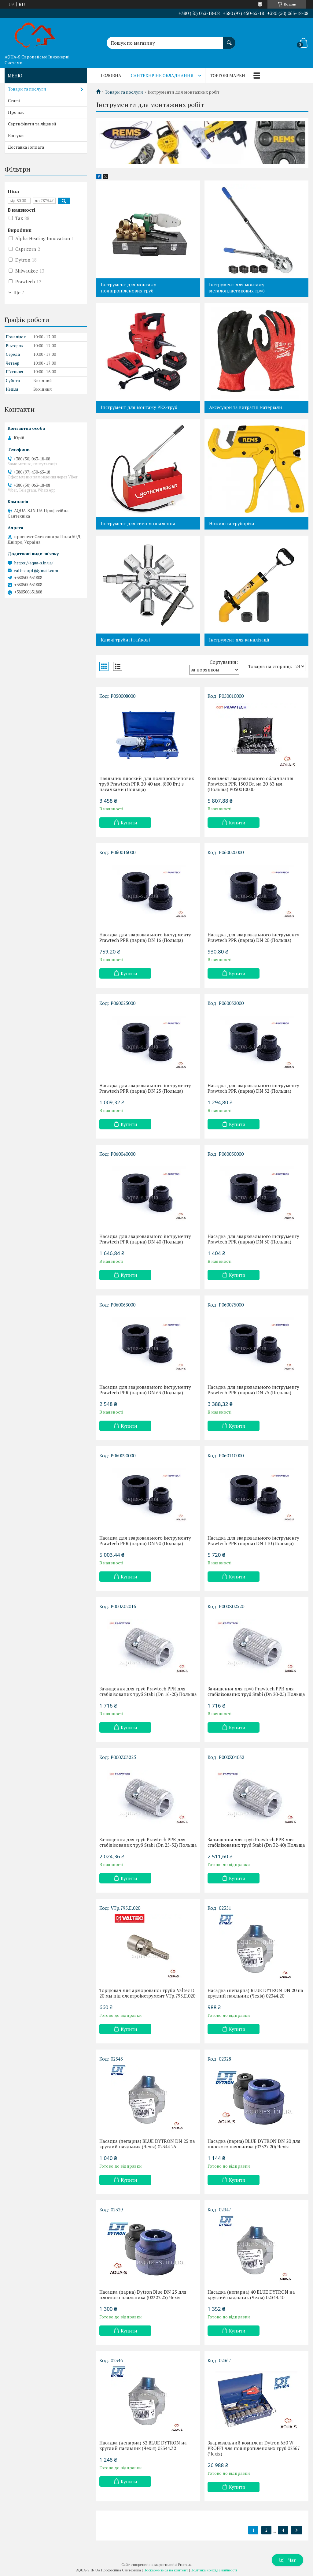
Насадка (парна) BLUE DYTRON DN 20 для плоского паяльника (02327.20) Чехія (254, 2143)
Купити (129, 823)
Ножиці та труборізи (231, 523)
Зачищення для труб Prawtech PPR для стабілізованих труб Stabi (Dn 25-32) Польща (148, 1842)
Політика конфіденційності (214, 2570)
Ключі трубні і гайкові (125, 640)
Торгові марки (227, 75)
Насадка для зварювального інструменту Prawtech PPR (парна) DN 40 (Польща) (145, 1238)
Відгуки (16, 135)
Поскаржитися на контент (166, 2570)
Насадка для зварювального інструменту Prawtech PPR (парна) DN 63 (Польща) (145, 1389)
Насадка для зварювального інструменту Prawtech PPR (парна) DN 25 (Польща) (145, 1088)
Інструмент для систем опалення (138, 523)
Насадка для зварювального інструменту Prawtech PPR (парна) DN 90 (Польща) (145, 1540)
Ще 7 (18, 292)
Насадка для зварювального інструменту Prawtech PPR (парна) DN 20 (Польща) (253, 937)
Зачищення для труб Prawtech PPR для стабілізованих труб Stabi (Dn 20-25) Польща (256, 1691)
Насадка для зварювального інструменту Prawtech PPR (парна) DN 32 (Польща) (253, 1088)
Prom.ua (185, 2564)
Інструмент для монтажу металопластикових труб (237, 287)
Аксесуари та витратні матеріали (245, 407)
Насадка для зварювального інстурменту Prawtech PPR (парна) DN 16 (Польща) (145, 937)
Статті (14, 100)
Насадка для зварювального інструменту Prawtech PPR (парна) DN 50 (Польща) (253, 1238)
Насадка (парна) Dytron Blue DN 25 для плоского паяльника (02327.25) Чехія (142, 2294)
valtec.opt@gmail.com (36, 570)
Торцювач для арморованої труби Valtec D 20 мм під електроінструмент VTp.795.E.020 (147, 1992)
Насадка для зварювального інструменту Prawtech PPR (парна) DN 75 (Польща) (253, 1389)
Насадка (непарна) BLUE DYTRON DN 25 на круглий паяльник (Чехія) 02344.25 (147, 2143)
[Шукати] (229, 40)
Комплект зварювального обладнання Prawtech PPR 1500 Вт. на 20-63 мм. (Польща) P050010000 (250, 783)
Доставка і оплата (26, 147)
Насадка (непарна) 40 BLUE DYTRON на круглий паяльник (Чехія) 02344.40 (251, 2294)
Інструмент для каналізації (239, 640)
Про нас (16, 112)
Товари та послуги (124, 92)
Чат (287, 2560)
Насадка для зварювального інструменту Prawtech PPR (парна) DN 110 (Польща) (253, 1540)
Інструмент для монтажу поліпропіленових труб (128, 287)
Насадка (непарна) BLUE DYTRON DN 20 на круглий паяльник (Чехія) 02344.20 (255, 1992)
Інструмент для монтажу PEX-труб (139, 407)
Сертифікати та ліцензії (32, 124)
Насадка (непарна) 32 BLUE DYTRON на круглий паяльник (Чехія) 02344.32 (143, 2445)
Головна (111, 75)
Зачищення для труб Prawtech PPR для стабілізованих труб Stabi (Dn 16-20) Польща (148, 1691)
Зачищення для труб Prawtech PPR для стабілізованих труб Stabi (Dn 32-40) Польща (256, 1842)
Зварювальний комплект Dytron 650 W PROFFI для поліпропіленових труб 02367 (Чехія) (254, 2448)
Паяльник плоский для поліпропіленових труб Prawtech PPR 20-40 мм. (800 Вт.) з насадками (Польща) (146, 783)
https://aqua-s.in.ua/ (33, 563)
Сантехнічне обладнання (162, 75)
